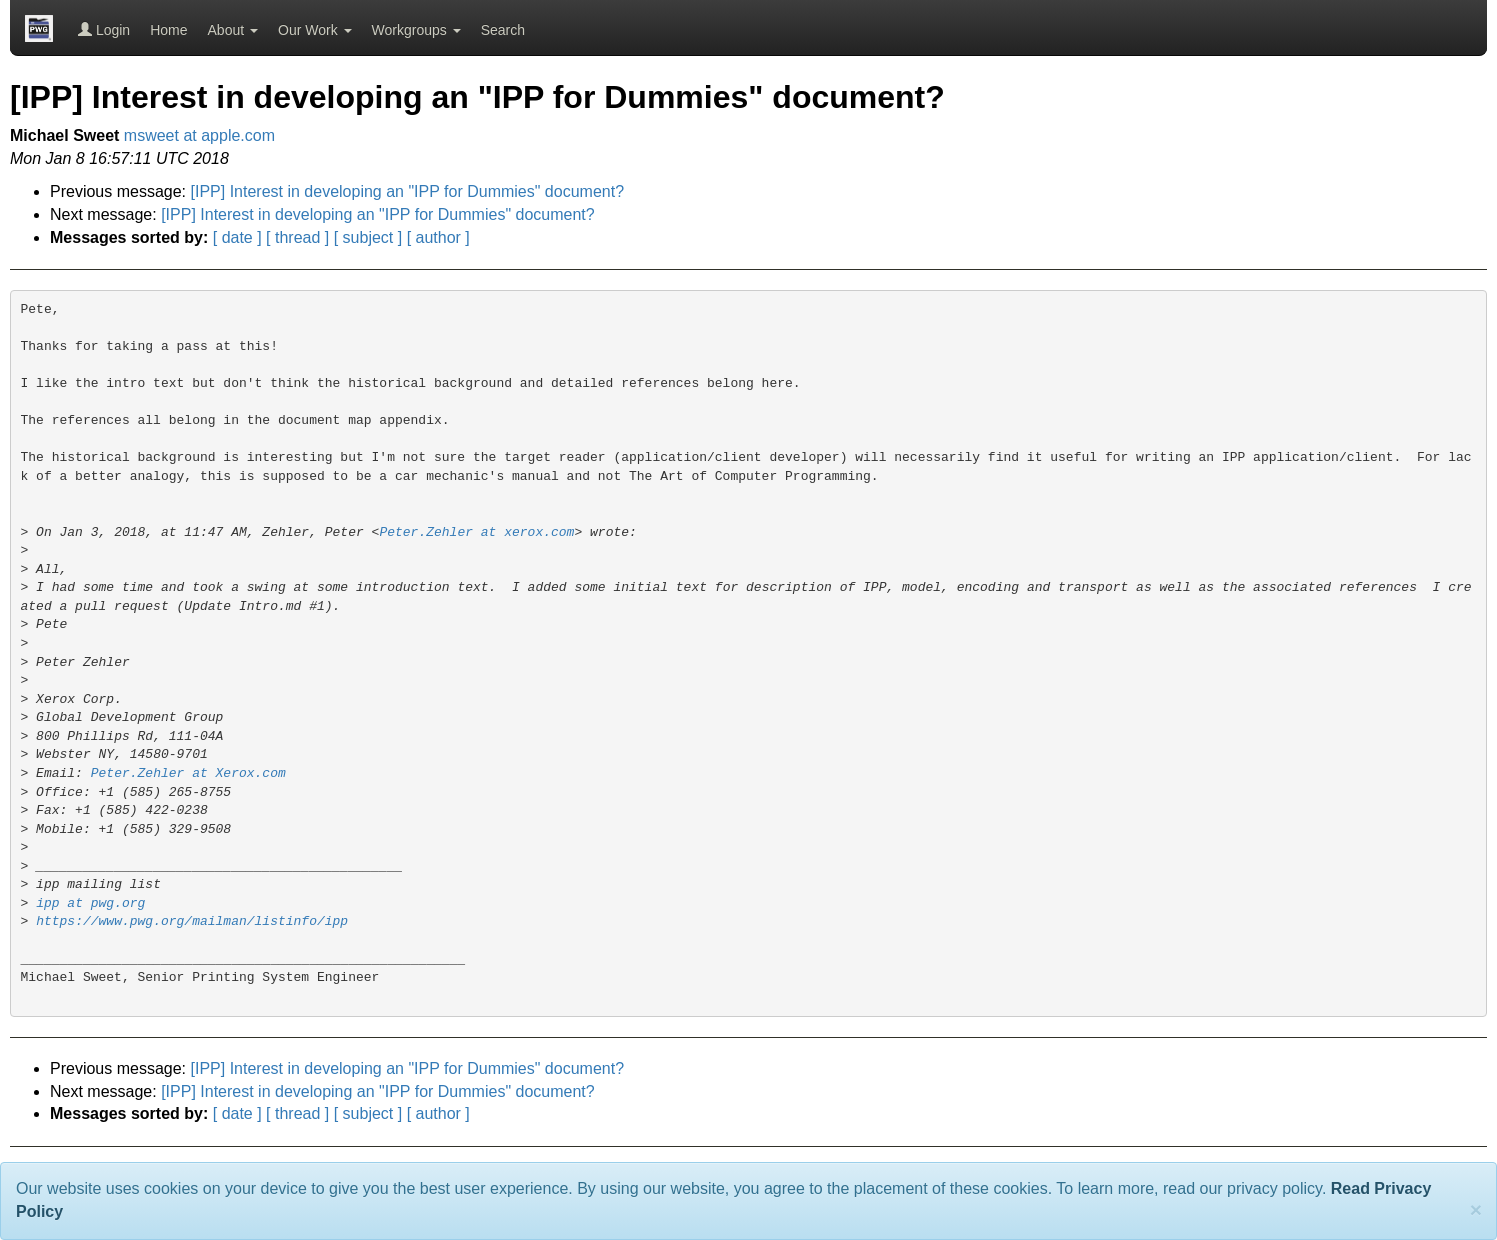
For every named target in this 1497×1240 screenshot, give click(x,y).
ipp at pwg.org (90, 903)
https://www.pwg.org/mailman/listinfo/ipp (192, 921)
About (233, 30)
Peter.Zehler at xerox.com (476, 532)
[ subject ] (368, 237)
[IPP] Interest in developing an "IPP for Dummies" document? (408, 191)
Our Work (315, 30)
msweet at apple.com (199, 135)
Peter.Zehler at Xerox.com (188, 773)
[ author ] (438, 237)
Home (168, 30)
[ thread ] (297, 237)
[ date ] (237, 237)
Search (503, 30)
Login (104, 30)
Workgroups (416, 30)
